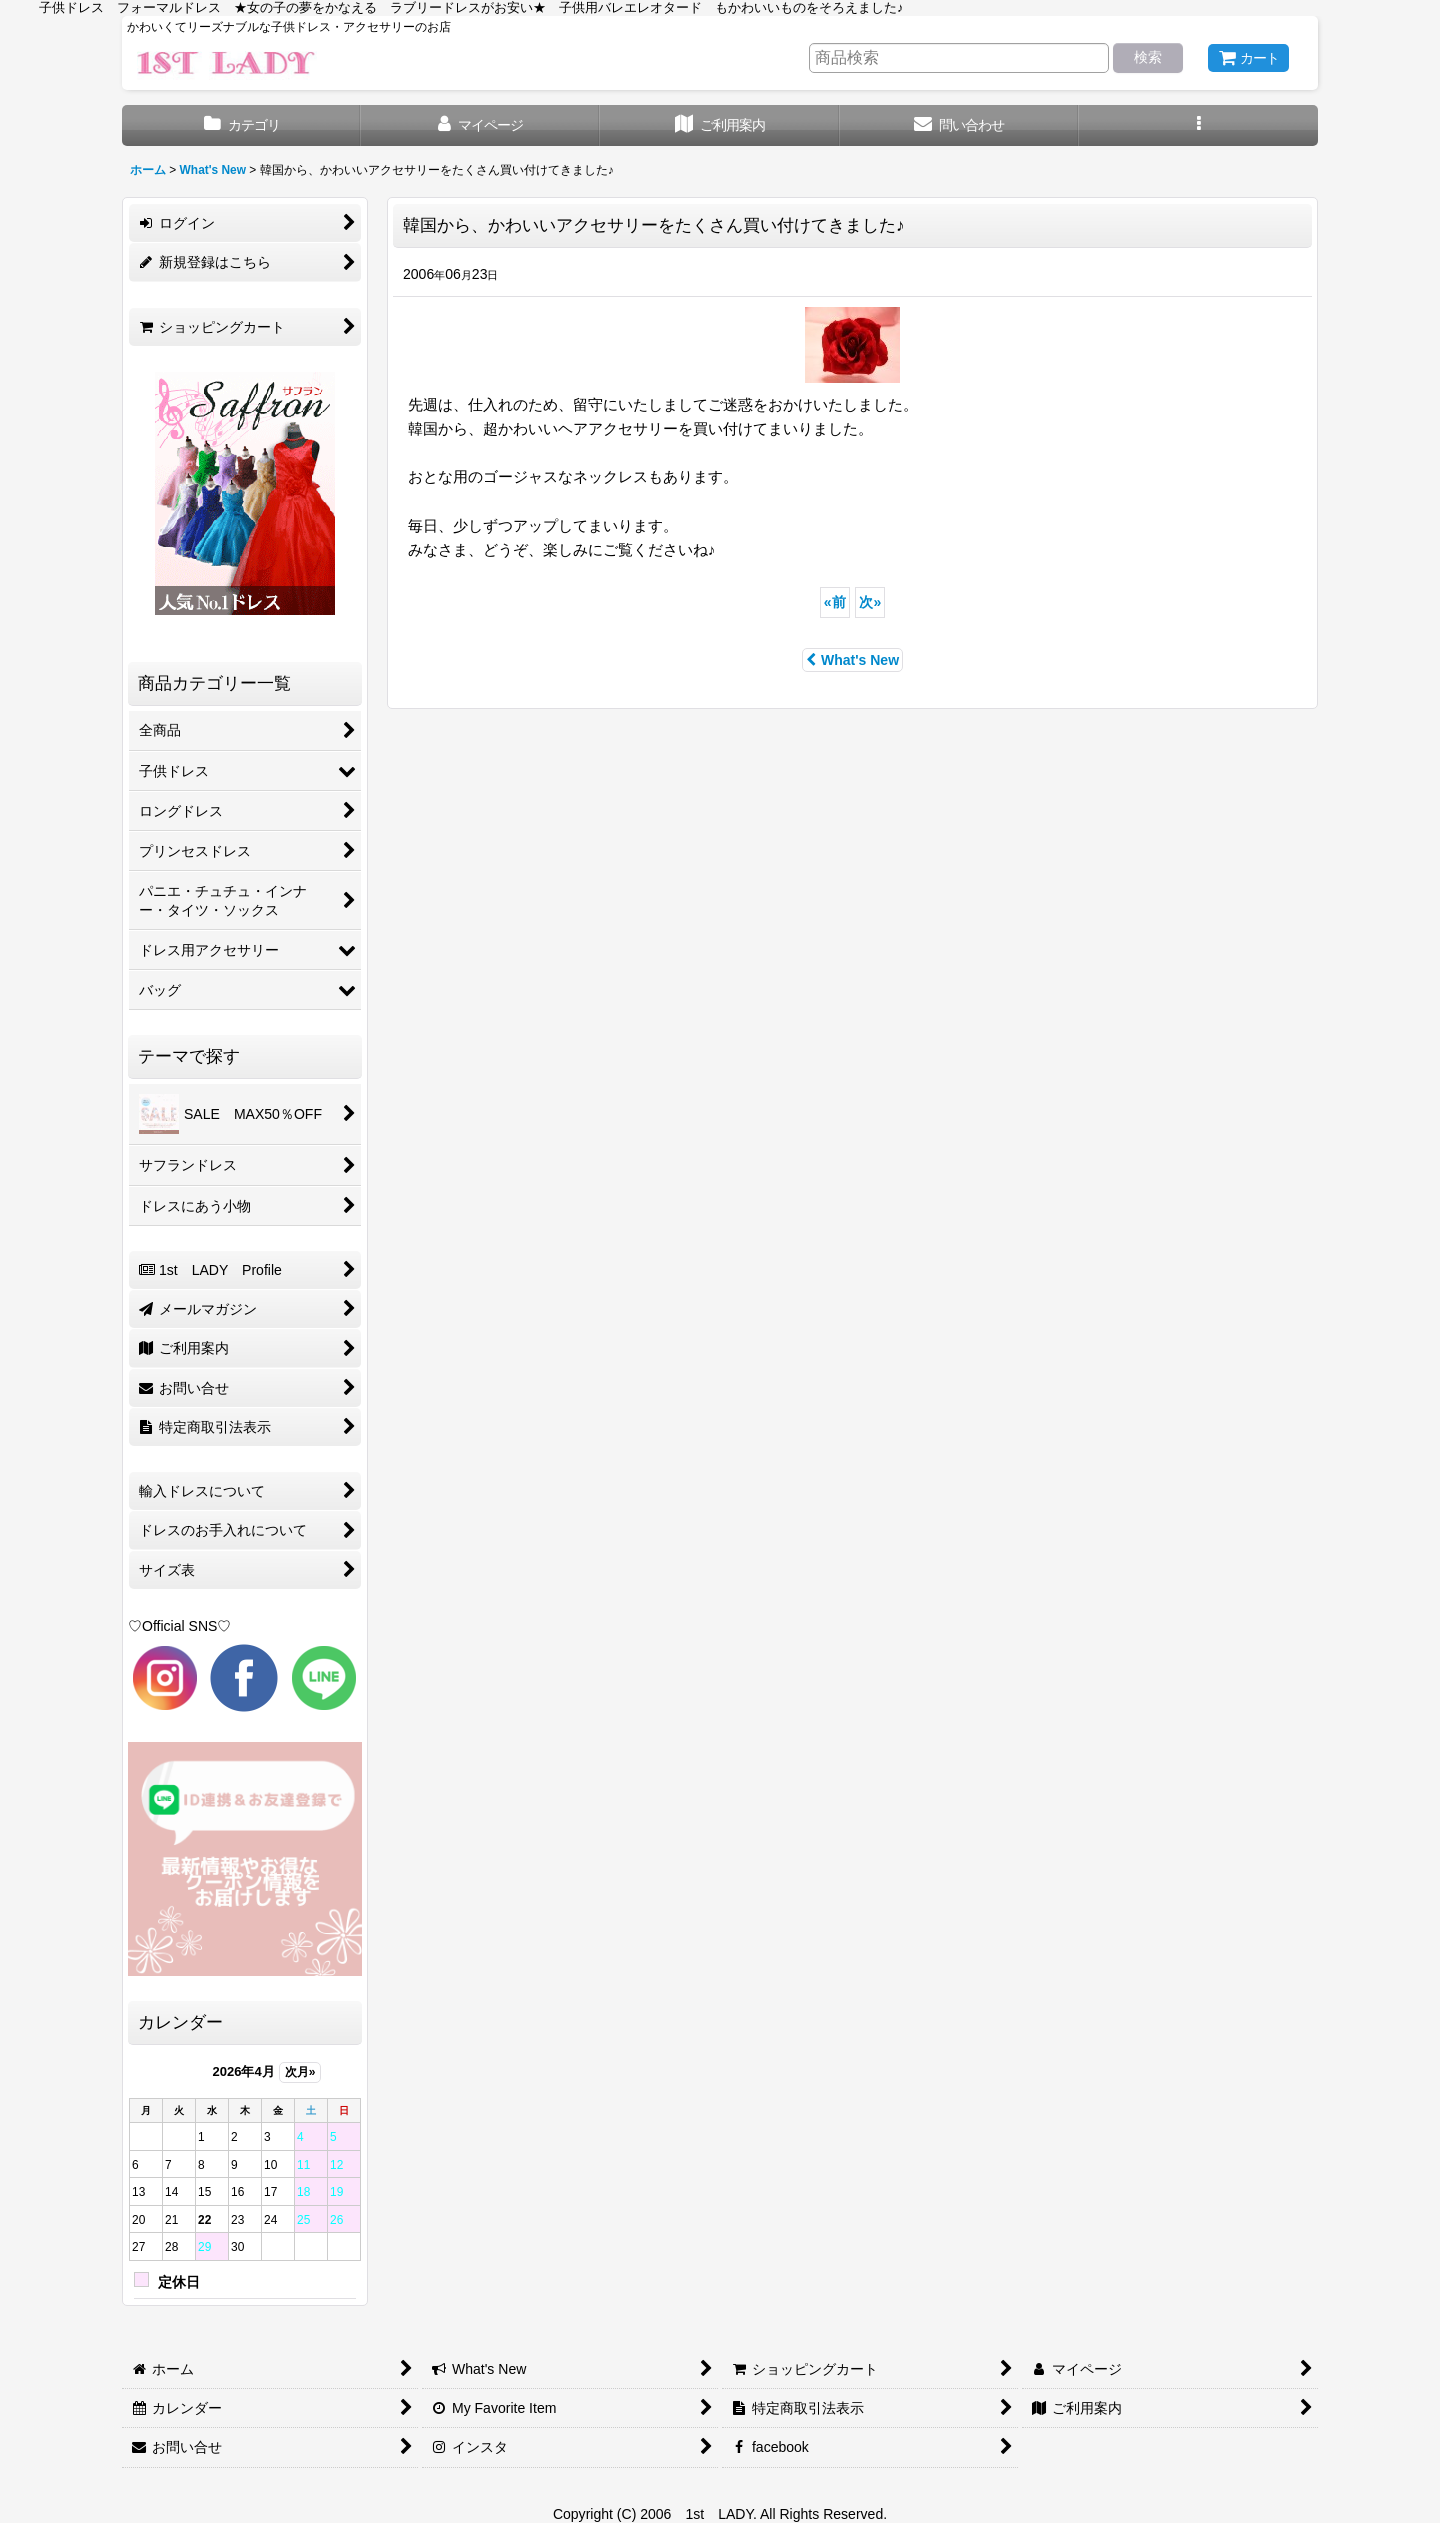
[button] (1198, 125)
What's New (852, 660)
